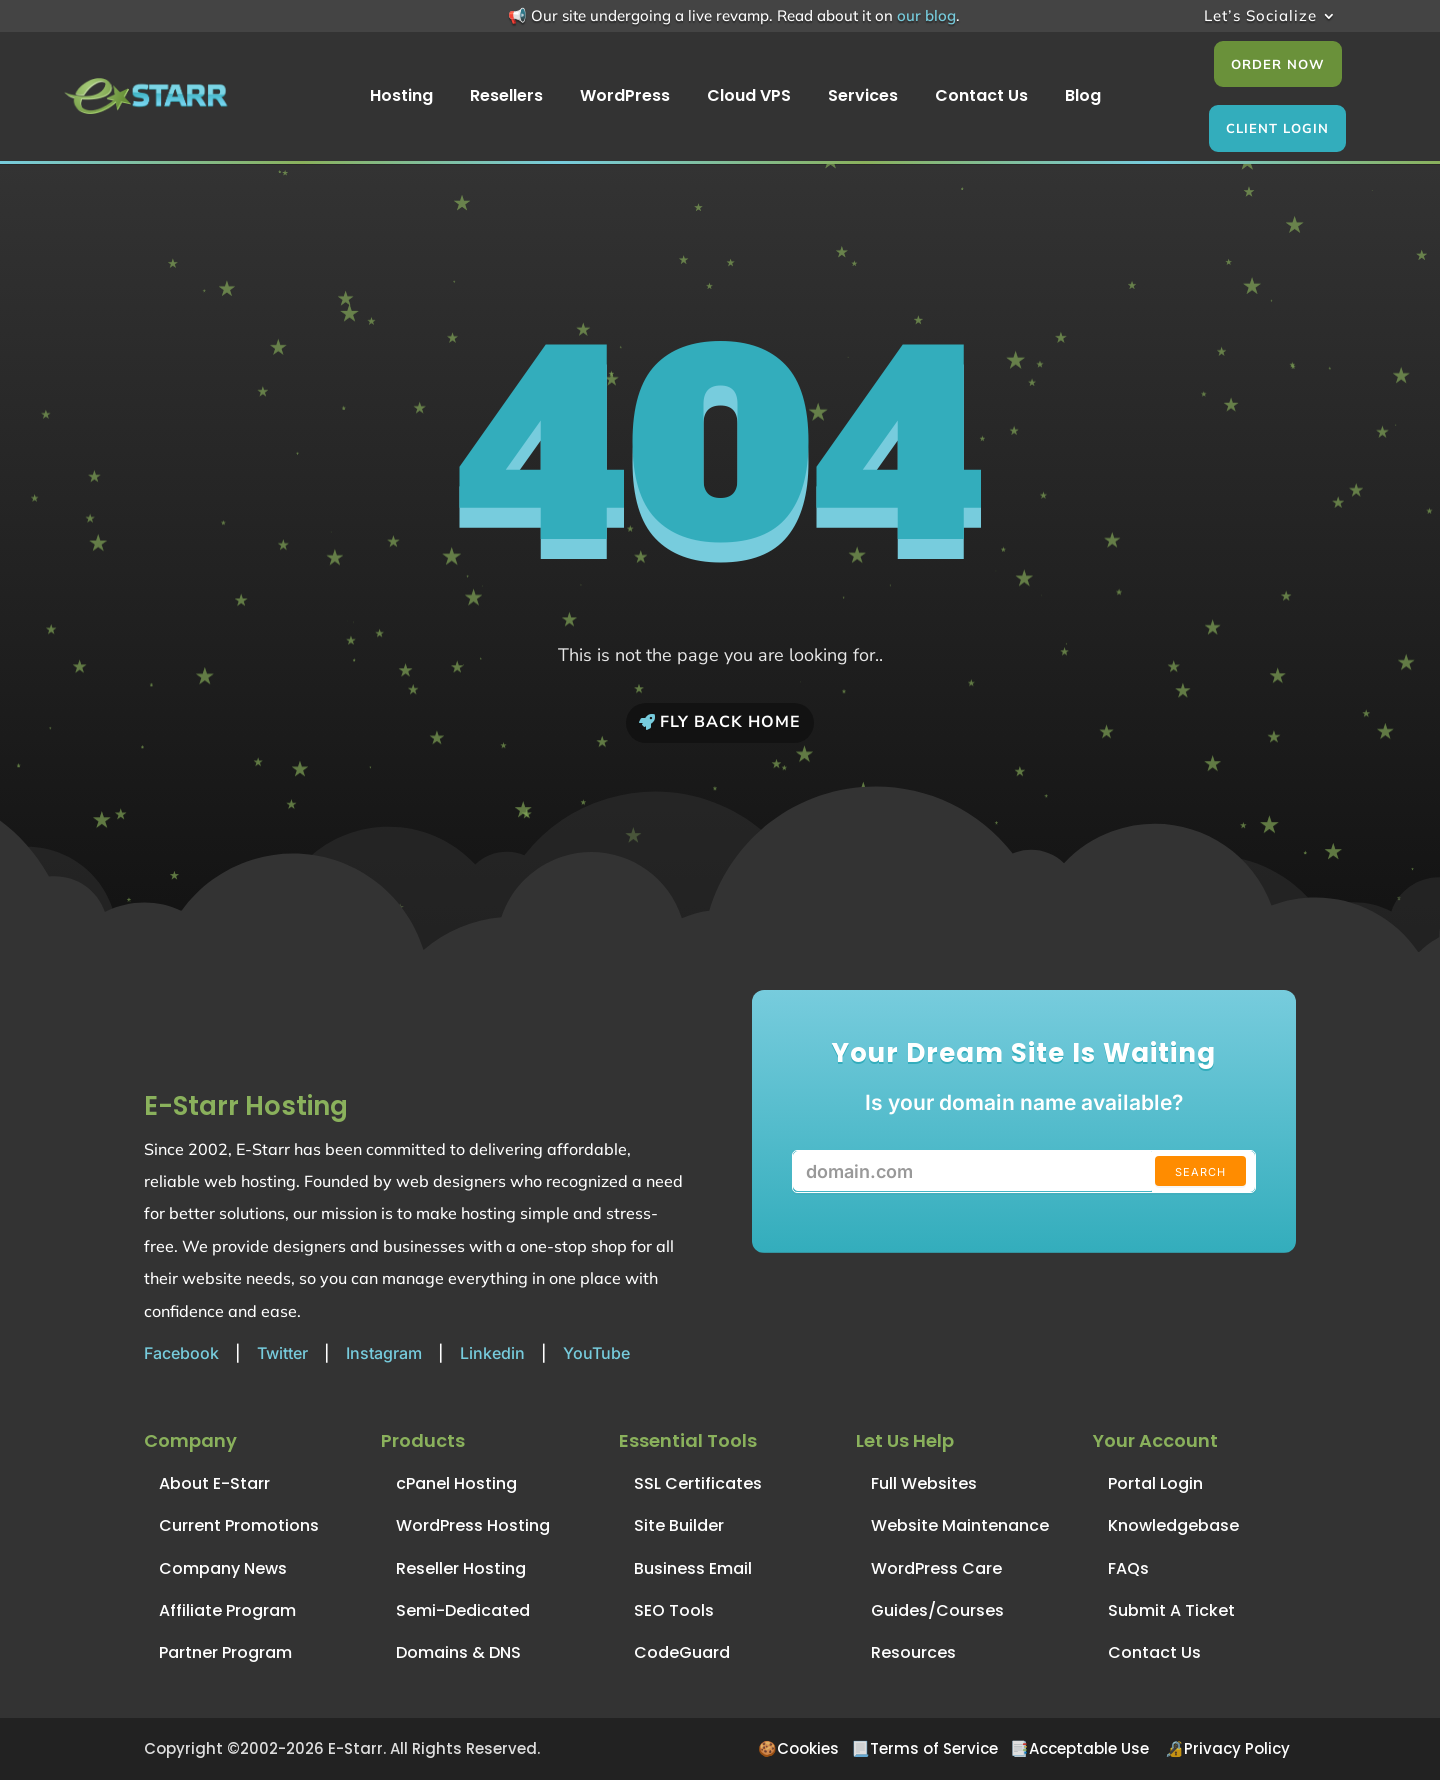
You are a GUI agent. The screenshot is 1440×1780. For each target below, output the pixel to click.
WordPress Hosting (473, 1525)
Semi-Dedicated (463, 1610)
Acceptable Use (1089, 1748)
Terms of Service (934, 1748)
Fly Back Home (730, 722)
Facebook (181, 1353)
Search (1200, 1172)
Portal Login (1155, 1483)
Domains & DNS (458, 1652)
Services (863, 98)
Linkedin (492, 1353)
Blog (1083, 98)
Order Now (1278, 64)
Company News (223, 1568)
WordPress (625, 98)
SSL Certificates (698, 1483)
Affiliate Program (227, 1610)
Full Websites (924, 1483)
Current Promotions (239, 1525)
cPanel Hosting (456, 1483)
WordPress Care (936, 1568)
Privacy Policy (1237, 1748)
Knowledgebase (1173, 1525)
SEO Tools (674, 1610)
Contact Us (981, 98)
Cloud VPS (749, 98)
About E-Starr (214, 1483)
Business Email (693, 1568)
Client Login (1277, 128)
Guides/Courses (937, 1610)
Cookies (808, 1748)
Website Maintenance (960, 1525)
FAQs (1128, 1568)
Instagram (384, 1353)
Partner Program (225, 1652)
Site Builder (679, 1525)
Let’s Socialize (1260, 17)
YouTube (596, 1353)
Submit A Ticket (1171, 1610)
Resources (913, 1652)
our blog (926, 15)
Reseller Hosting (461, 1568)
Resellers (506, 98)
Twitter (282, 1353)
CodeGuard (682, 1652)
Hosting (401, 98)
